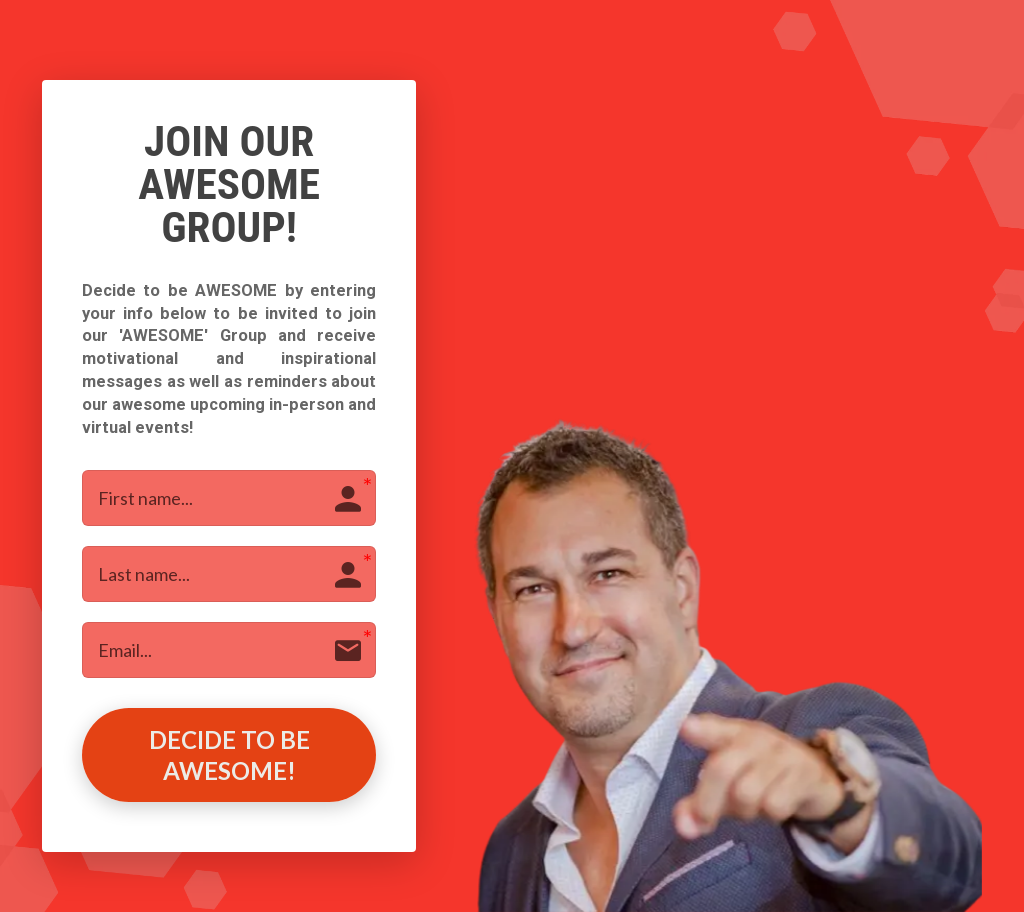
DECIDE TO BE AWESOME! (229, 755)
